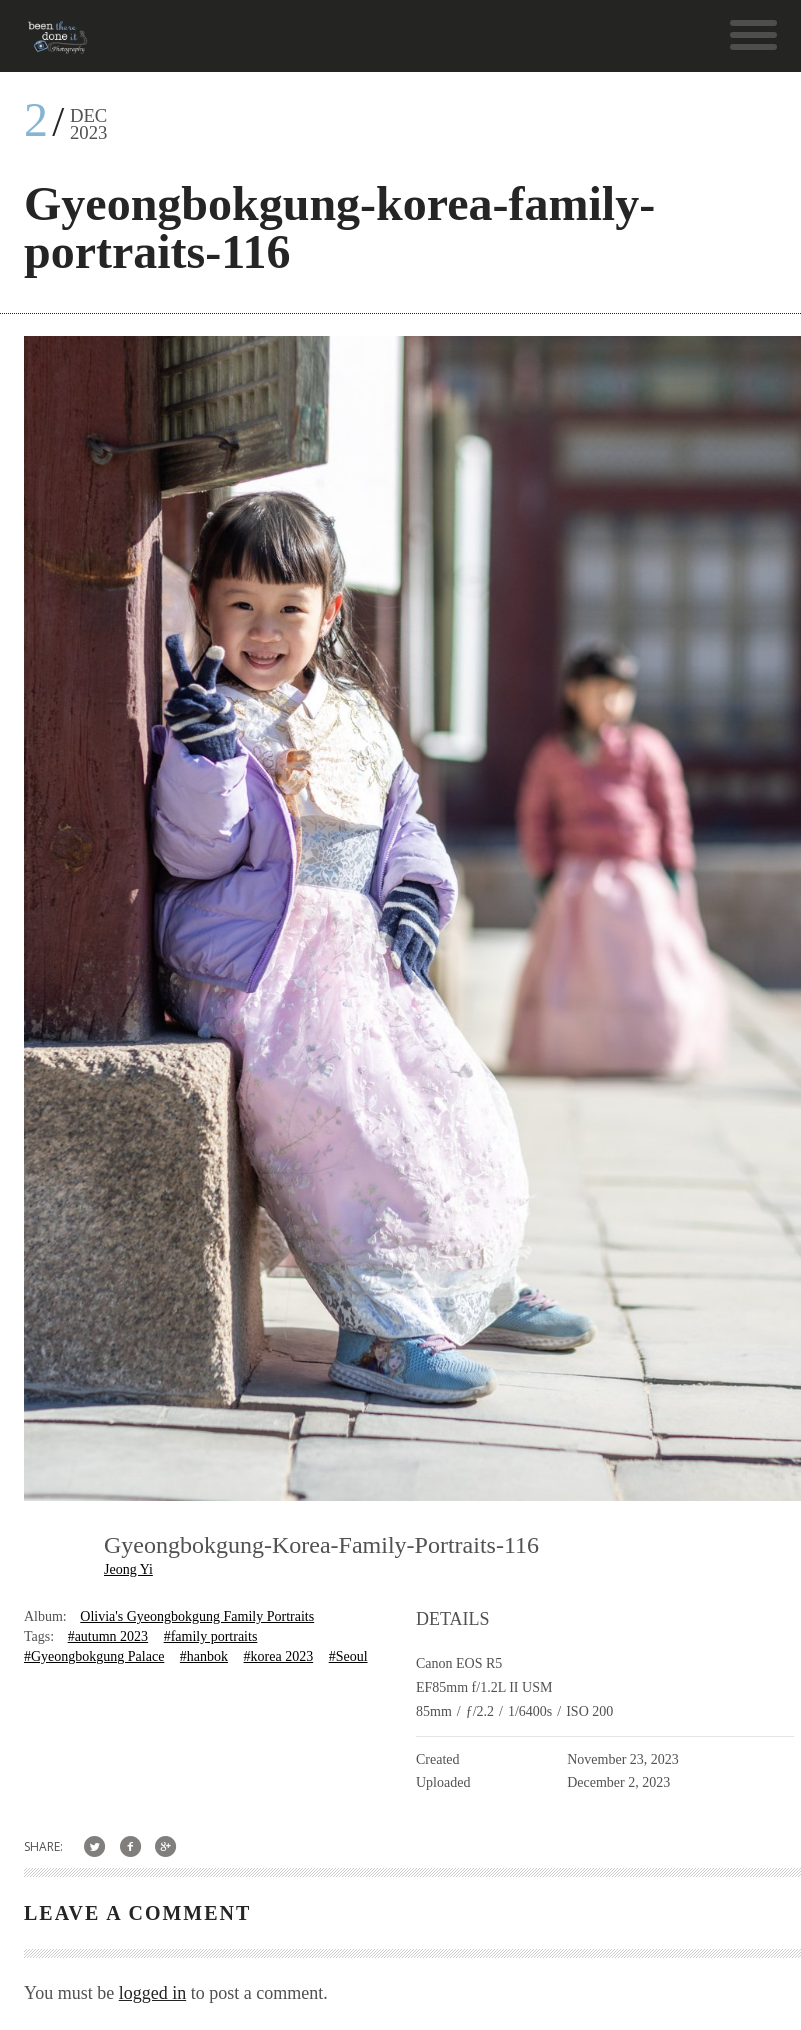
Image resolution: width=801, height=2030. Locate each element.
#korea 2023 (279, 1656)
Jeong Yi (128, 1569)
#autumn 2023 (108, 1636)
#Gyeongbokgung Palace (94, 1656)
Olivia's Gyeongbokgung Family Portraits (197, 1616)
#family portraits (211, 1636)
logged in (153, 1993)
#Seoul (348, 1656)
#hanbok (204, 1656)
